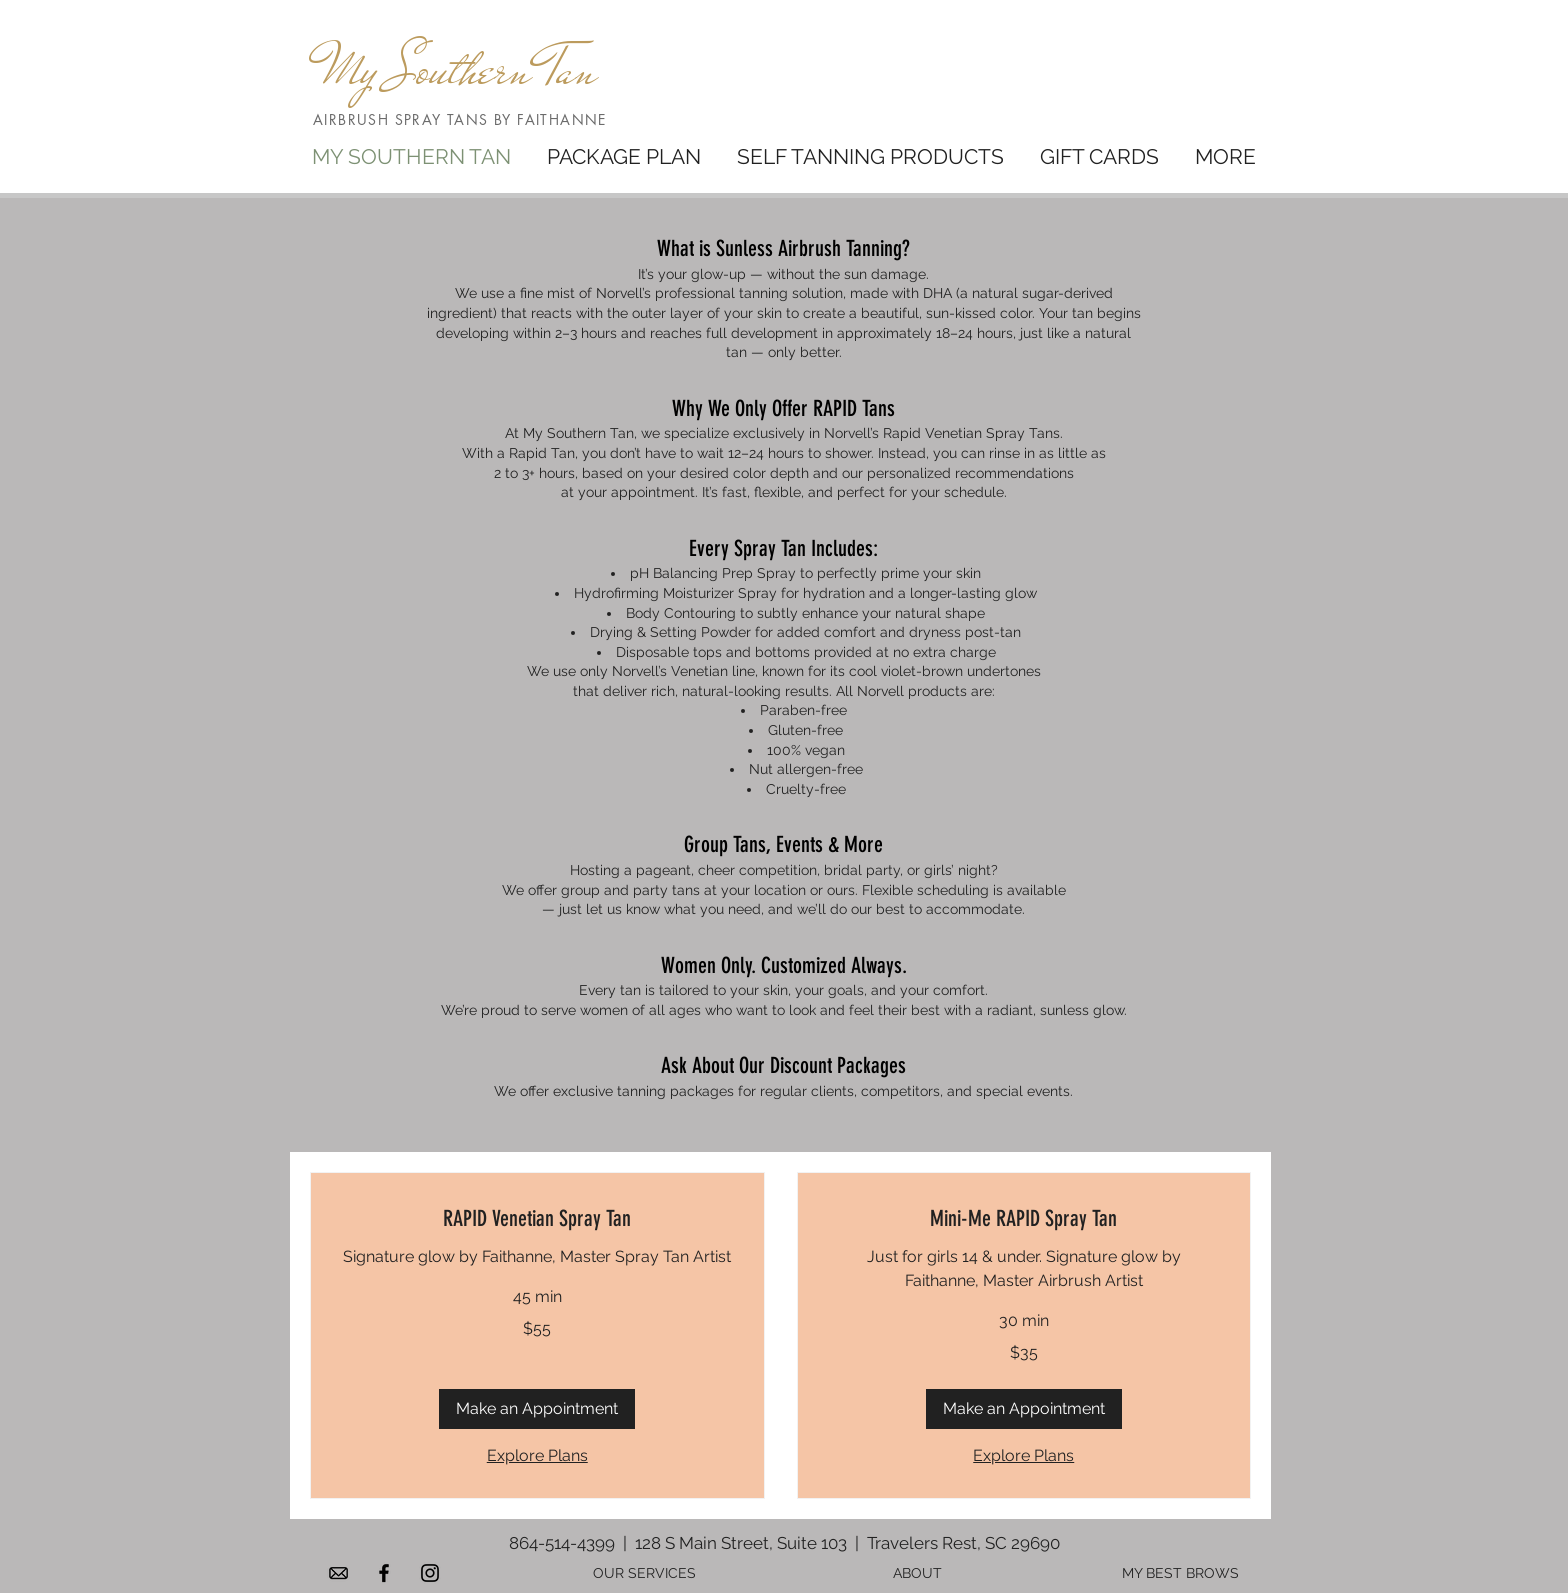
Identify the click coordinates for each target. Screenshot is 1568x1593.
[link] (537, 1218)
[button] (537, 1409)
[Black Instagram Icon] (430, 1573)
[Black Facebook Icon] (384, 1573)
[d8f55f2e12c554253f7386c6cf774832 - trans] (338, 1573)
